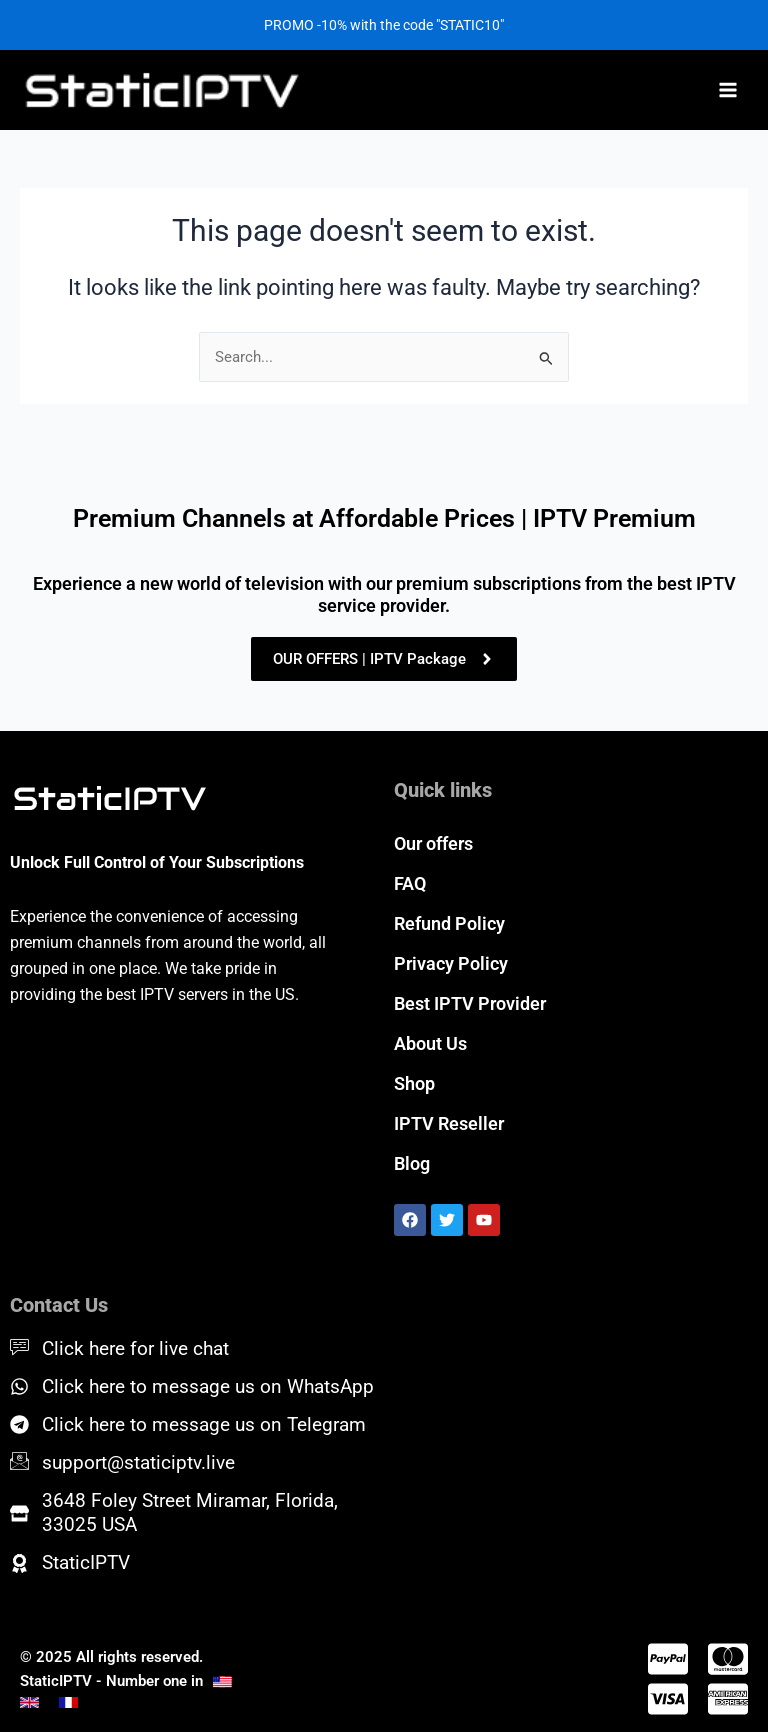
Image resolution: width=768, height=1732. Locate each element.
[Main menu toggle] (728, 90)
